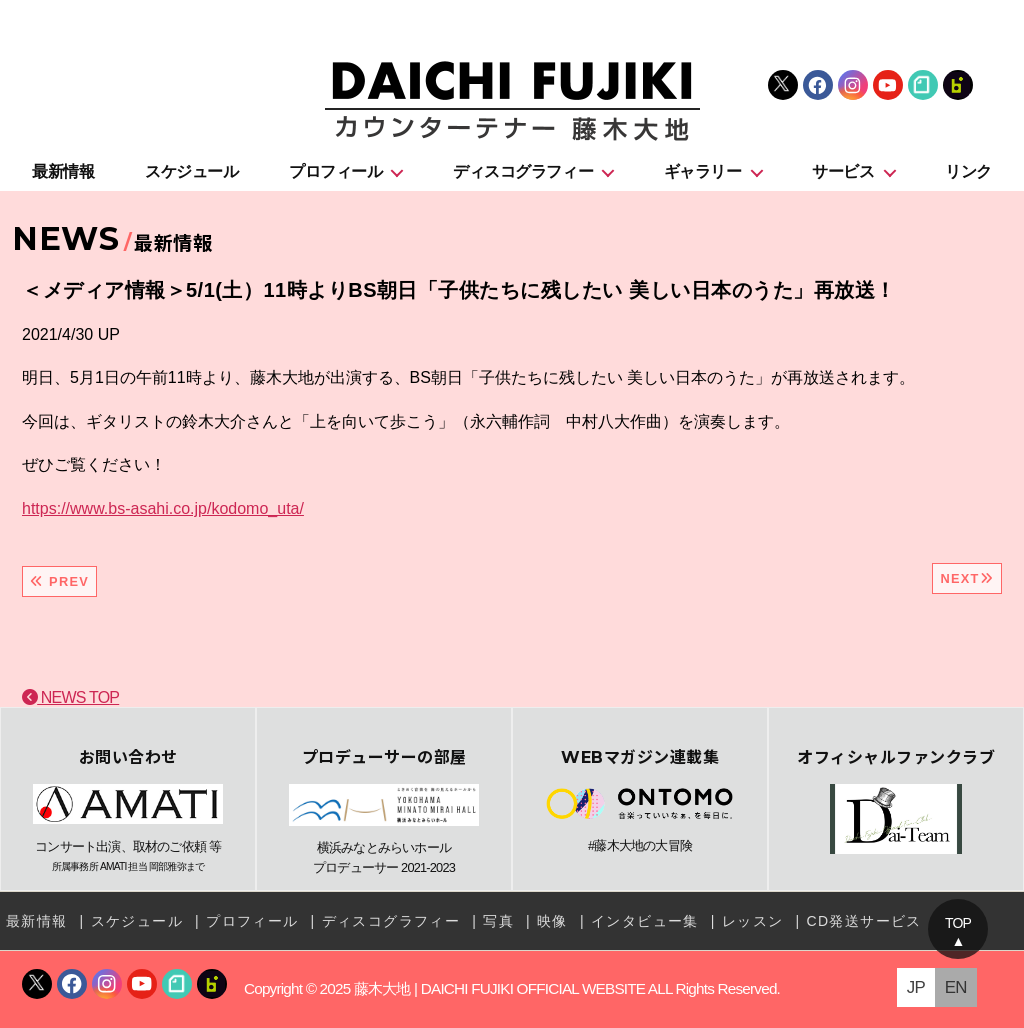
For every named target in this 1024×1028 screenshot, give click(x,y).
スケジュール (191, 171)
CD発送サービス (863, 921)
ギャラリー (703, 171)
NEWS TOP (70, 697)
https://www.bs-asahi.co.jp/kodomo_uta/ (163, 508)
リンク (968, 171)
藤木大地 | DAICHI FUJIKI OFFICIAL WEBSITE (499, 988)
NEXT (967, 578)
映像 (552, 921)
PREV (59, 581)
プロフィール (335, 171)
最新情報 (63, 171)
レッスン (753, 921)
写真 (498, 921)
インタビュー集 (645, 921)
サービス (843, 171)
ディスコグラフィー (523, 171)
